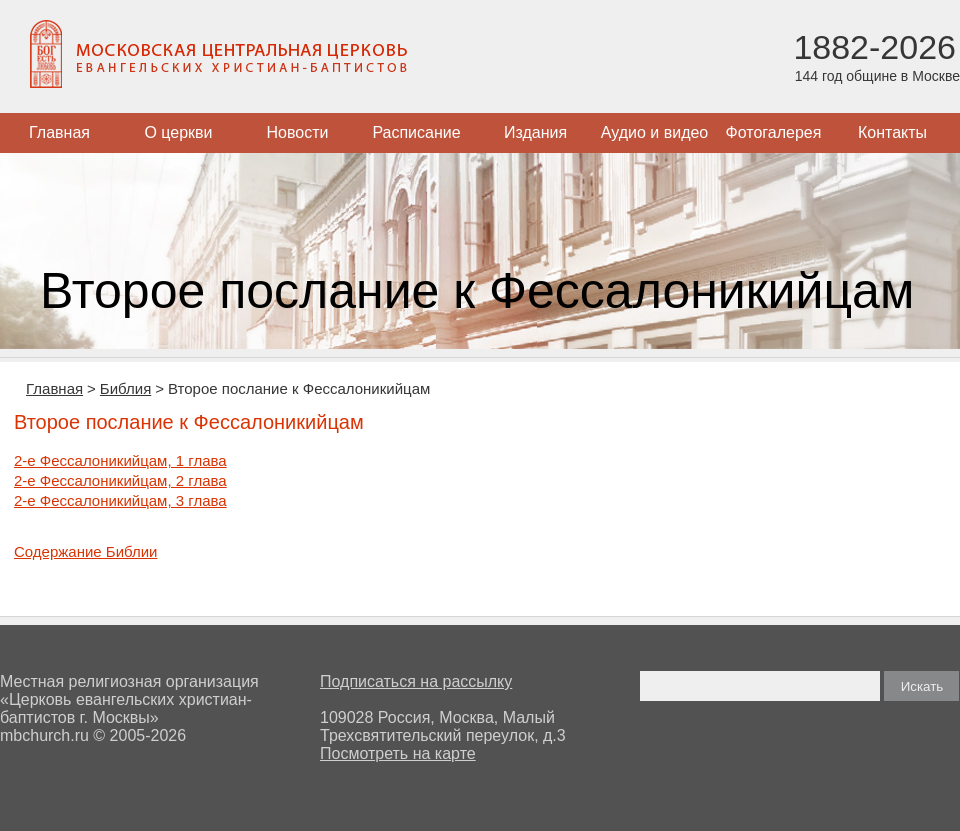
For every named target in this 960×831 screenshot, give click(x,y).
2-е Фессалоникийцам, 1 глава (120, 460)
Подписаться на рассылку (416, 681)
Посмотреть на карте (398, 753)
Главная (59, 132)
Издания (535, 132)
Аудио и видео (655, 132)
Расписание (416, 132)
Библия (125, 388)
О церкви (178, 132)
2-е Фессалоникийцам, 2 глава (120, 480)
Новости (298, 132)
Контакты (892, 132)
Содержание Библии (85, 551)
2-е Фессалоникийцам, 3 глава (120, 500)
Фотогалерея (774, 132)
